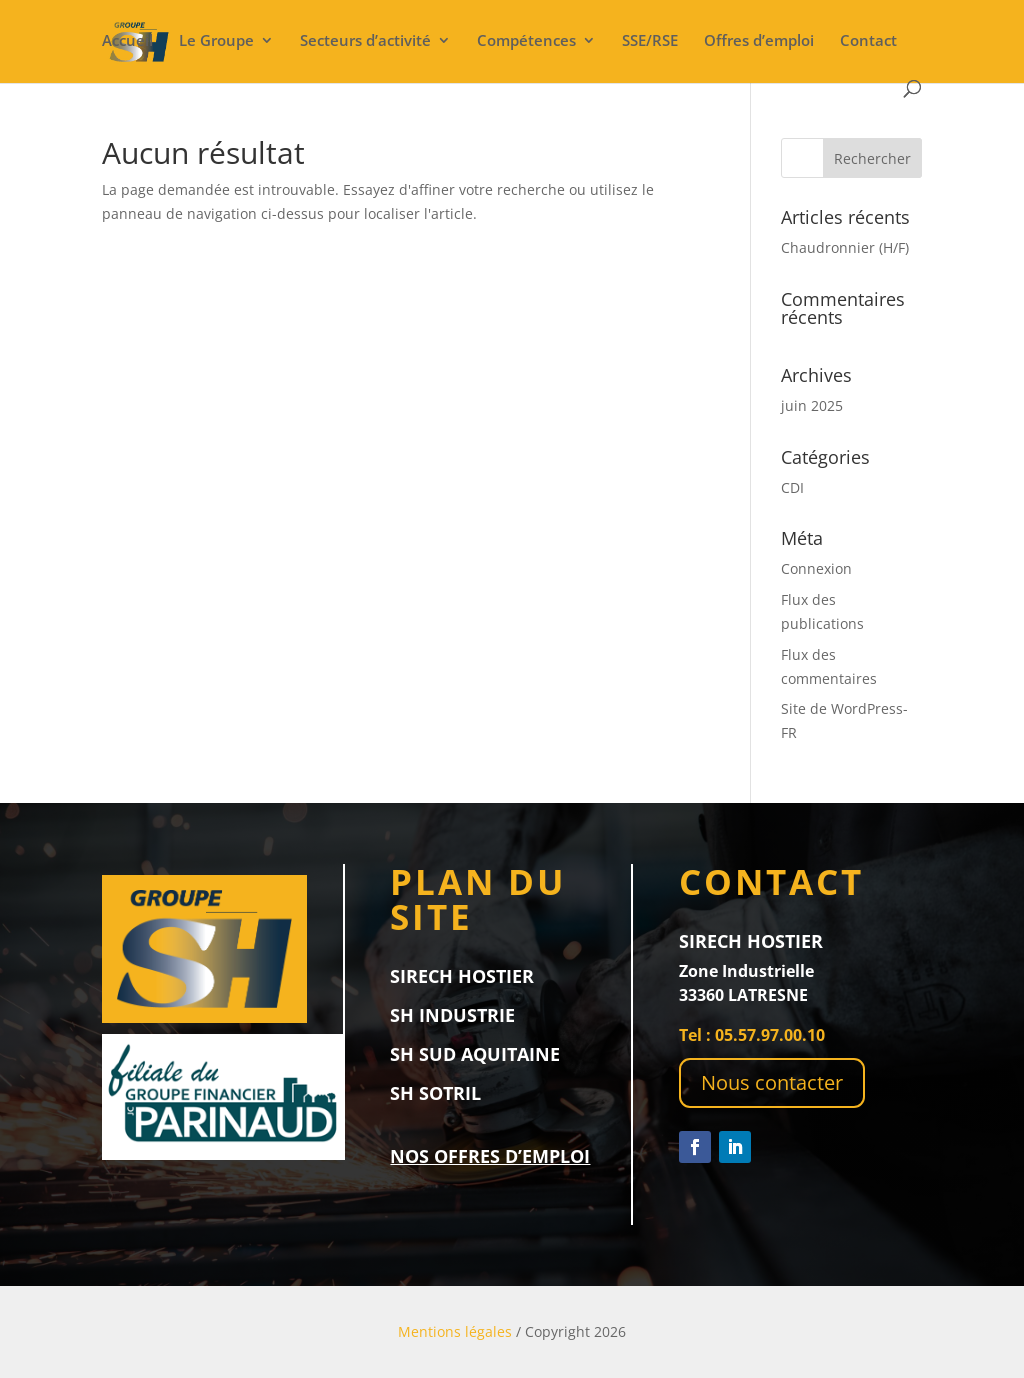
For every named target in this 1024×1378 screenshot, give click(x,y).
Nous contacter (772, 1082)
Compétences (526, 41)
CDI (792, 487)
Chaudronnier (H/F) (845, 247)
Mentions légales (455, 1331)
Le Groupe (216, 41)
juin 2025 (812, 405)
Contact (868, 41)
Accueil (127, 41)
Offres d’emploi (759, 41)
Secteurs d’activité (365, 41)
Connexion (816, 568)
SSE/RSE (650, 41)
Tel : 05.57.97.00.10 (752, 1035)
